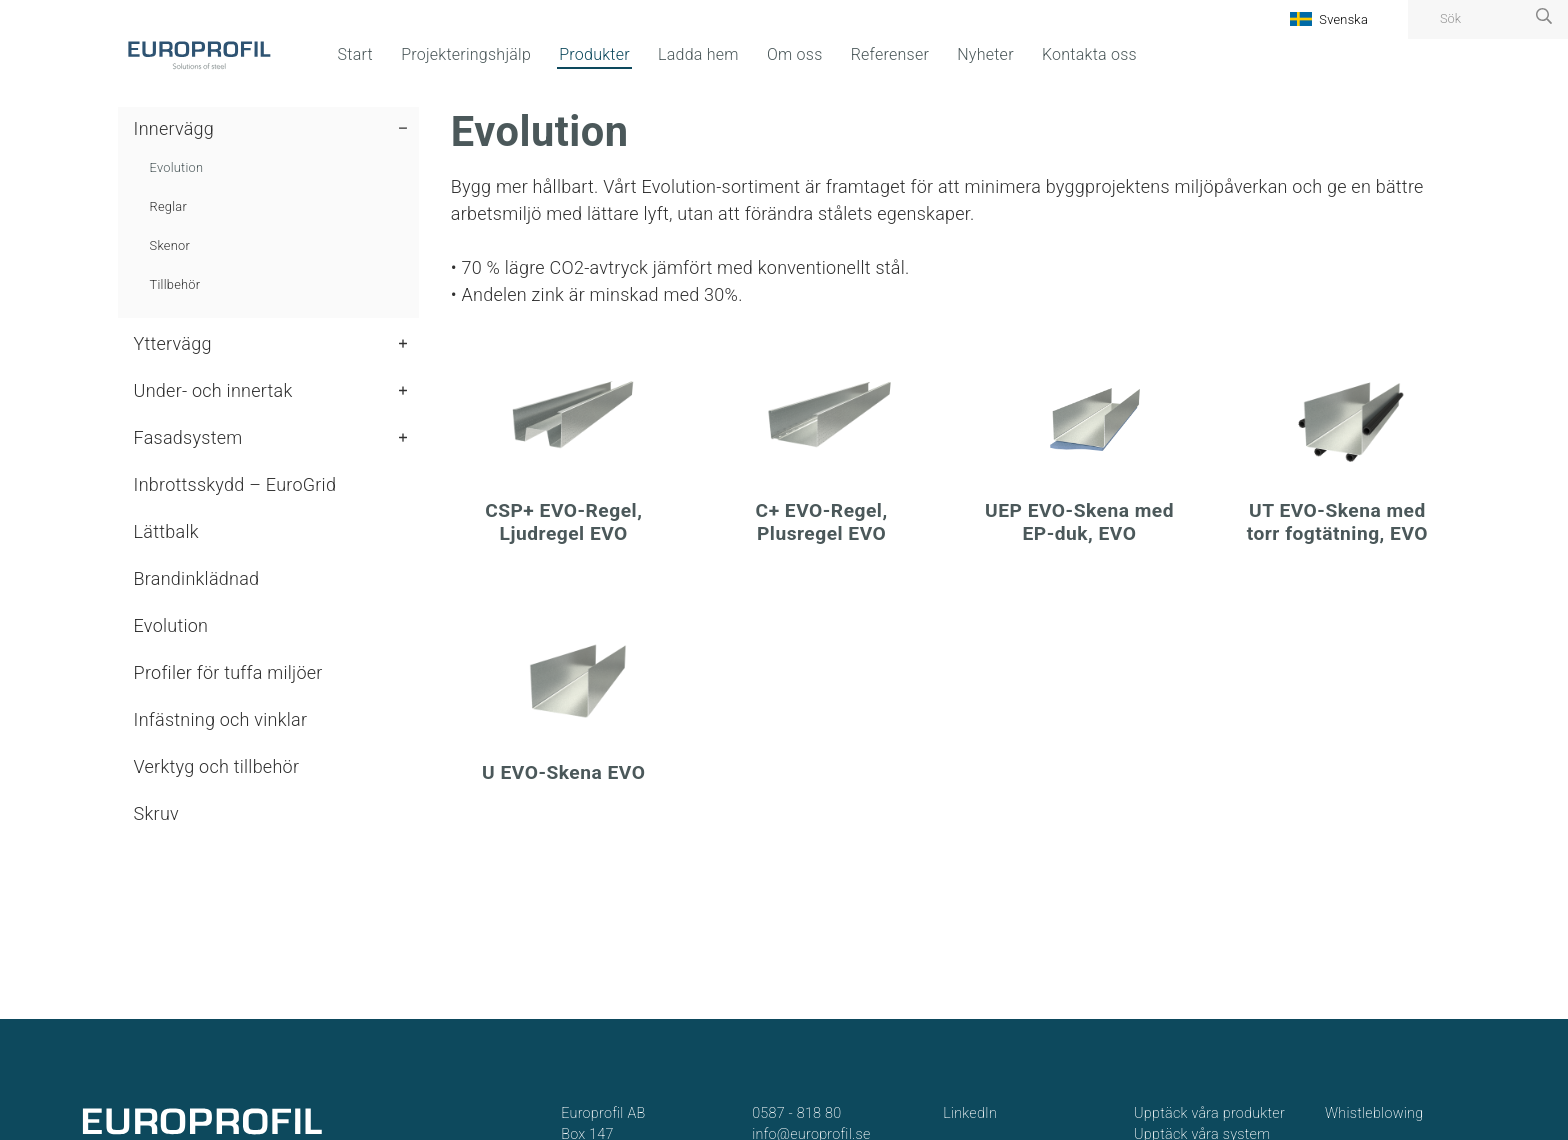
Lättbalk (166, 531)
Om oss (795, 54)
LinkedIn (970, 1113)
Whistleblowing (1374, 1113)
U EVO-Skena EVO (563, 772)
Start (355, 54)
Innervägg (174, 128)
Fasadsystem (188, 437)
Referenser (890, 54)
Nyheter (985, 54)
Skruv (156, 813)
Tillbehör (175, 284)
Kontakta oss (1089, 54)
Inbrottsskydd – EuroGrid (235, 484)
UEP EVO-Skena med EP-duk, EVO (1079, 522)
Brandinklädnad (197, 578)
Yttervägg (173, 343)
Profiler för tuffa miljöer (228, 672)
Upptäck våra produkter (1209, 1113)
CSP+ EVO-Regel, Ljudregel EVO (563, 522)
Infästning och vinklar (221, 719)
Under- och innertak (213, 390)
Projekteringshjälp (466, 54)
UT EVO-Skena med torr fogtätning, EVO (1337, 522)
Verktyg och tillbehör (217, 766)
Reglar (168, 206)
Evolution (177, 167)
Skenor (170, 245)
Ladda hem (698, 54)
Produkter (594, 54)
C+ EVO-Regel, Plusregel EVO (822, 522)
